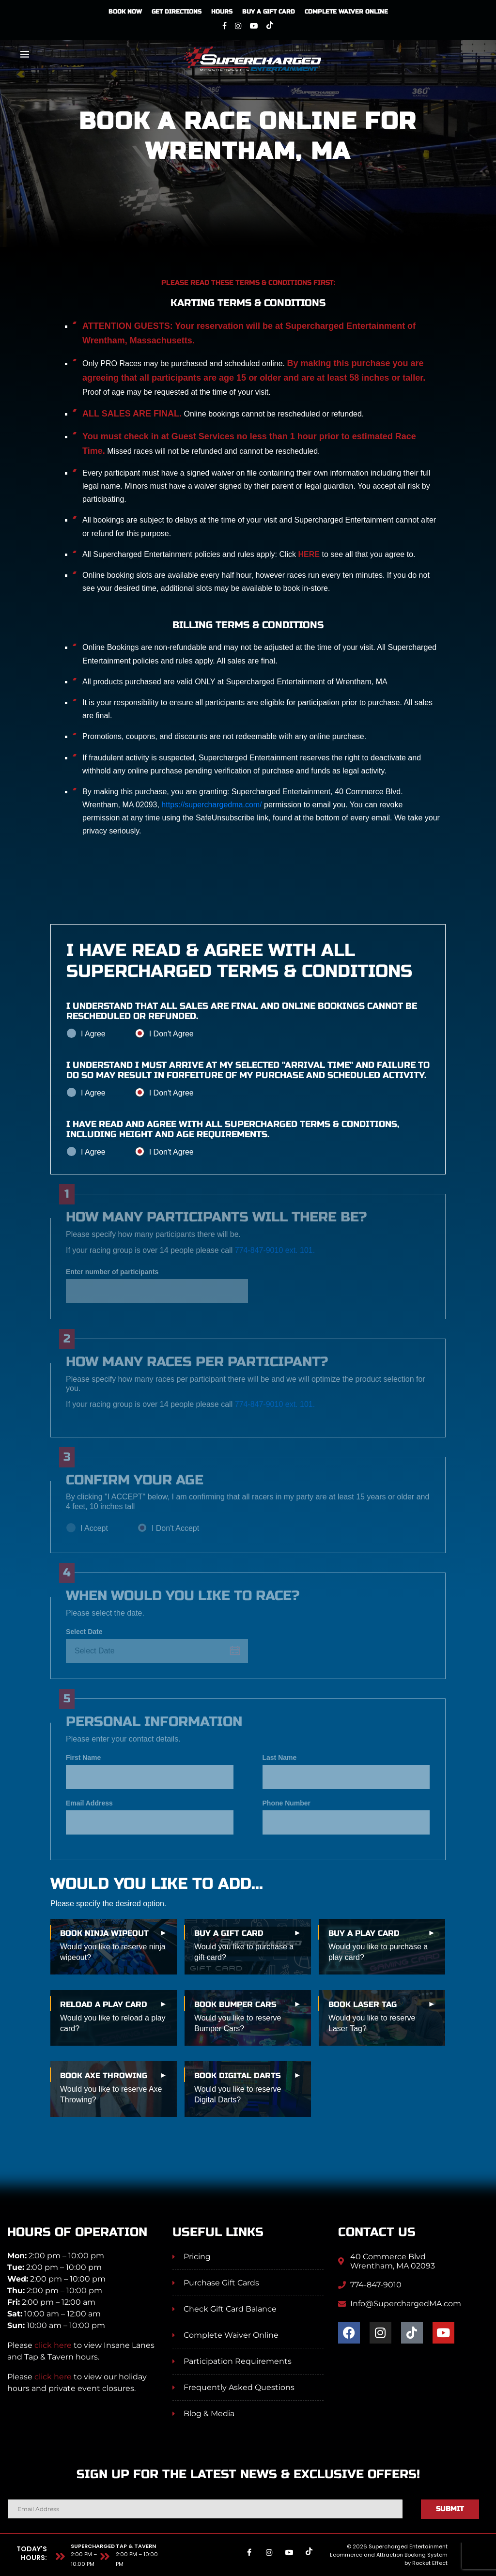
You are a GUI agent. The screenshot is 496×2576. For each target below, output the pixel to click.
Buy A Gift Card (268, 11)
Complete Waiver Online (346, 11)
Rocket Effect (430, 2563)
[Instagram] (238, 26)
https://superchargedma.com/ (211, 805)
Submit (450, 2509)
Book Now (125, 11)
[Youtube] (254, 26)
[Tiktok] (270, 26)
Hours (221, 11)
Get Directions (177, 11)
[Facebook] (224, 26)
